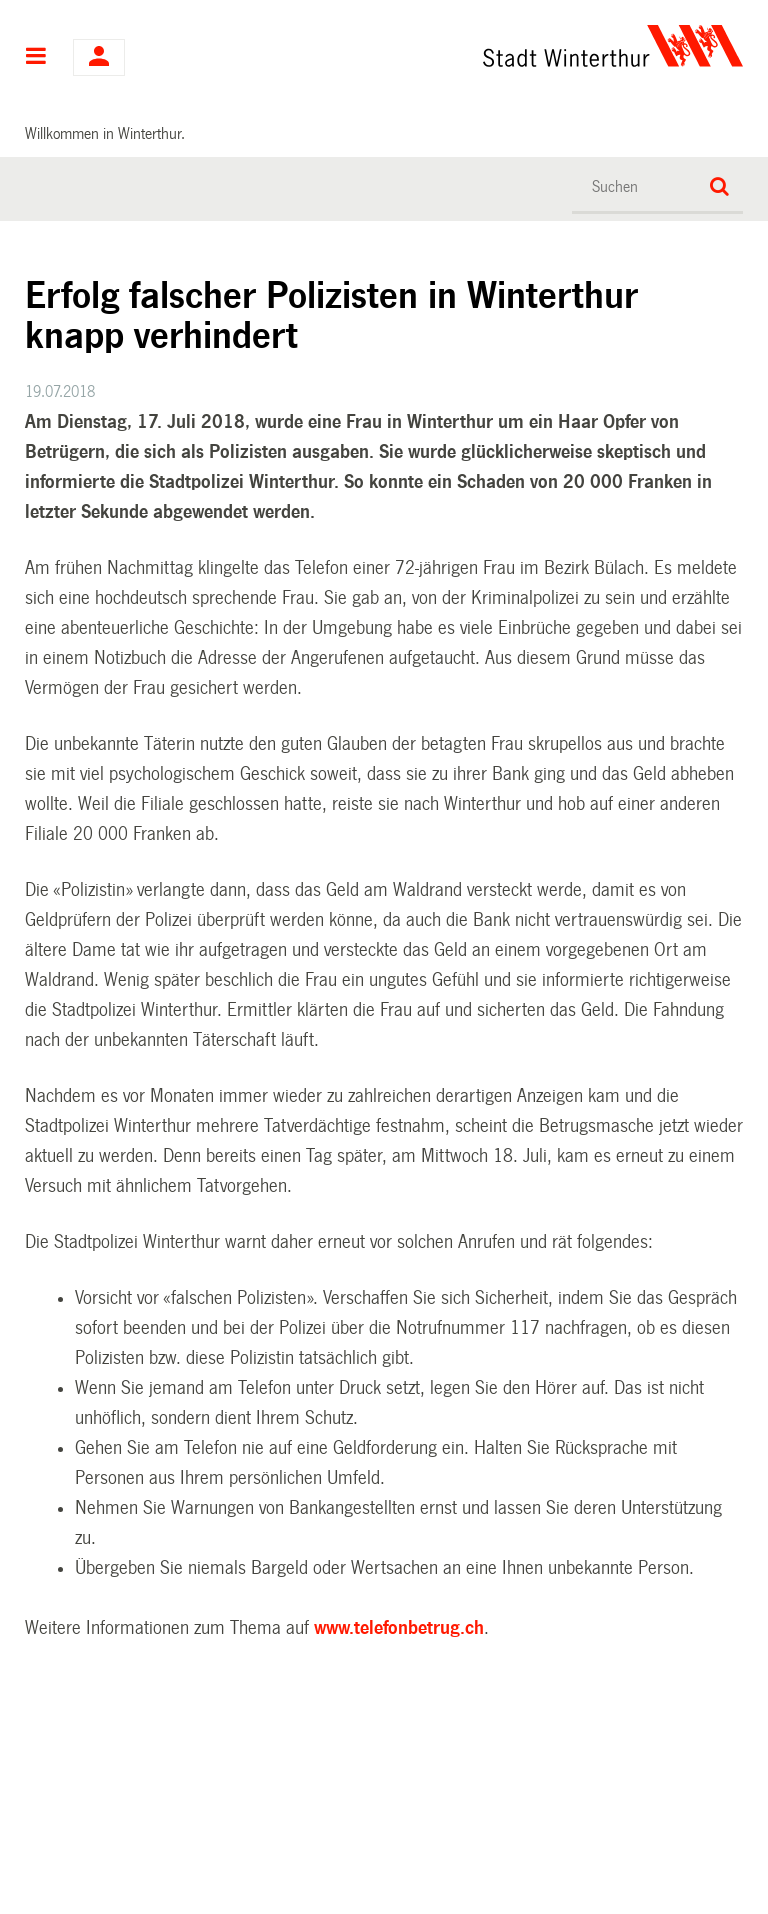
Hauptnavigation (36, 58)
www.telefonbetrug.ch (399, 1628)
